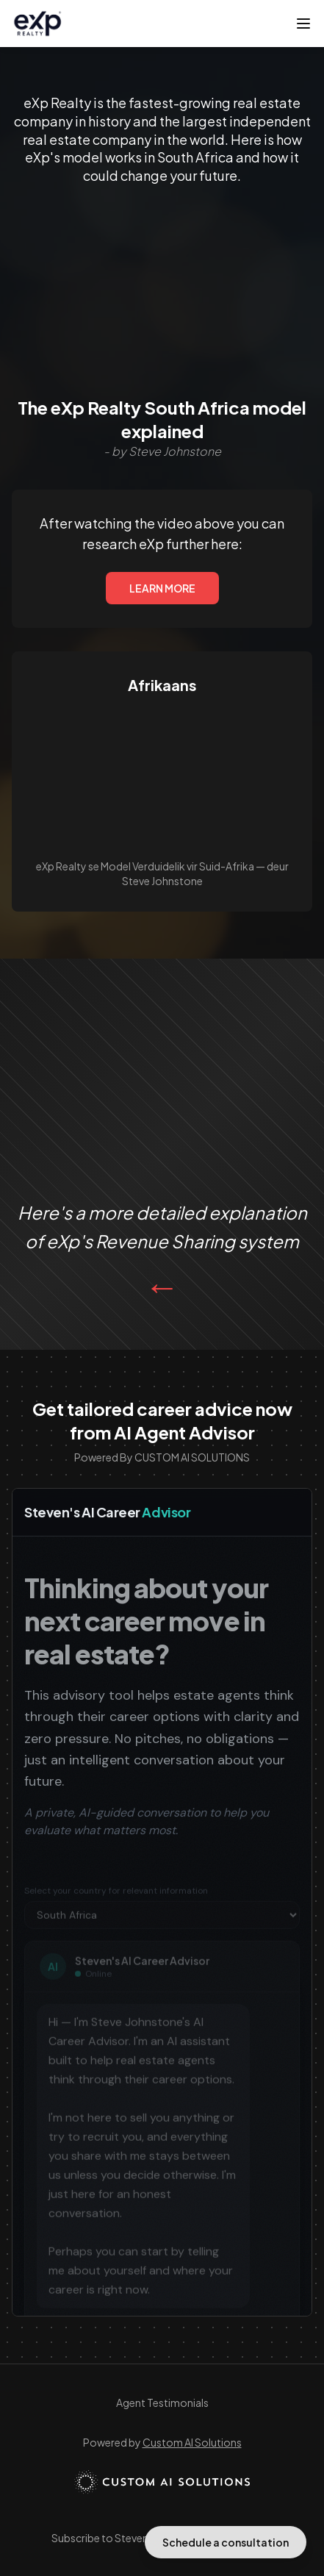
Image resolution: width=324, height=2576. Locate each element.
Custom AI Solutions (192, 2442)
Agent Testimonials (162, 2402)
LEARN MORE (162, 588)
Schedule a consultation (225, 2542)
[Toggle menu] (303, 23)
